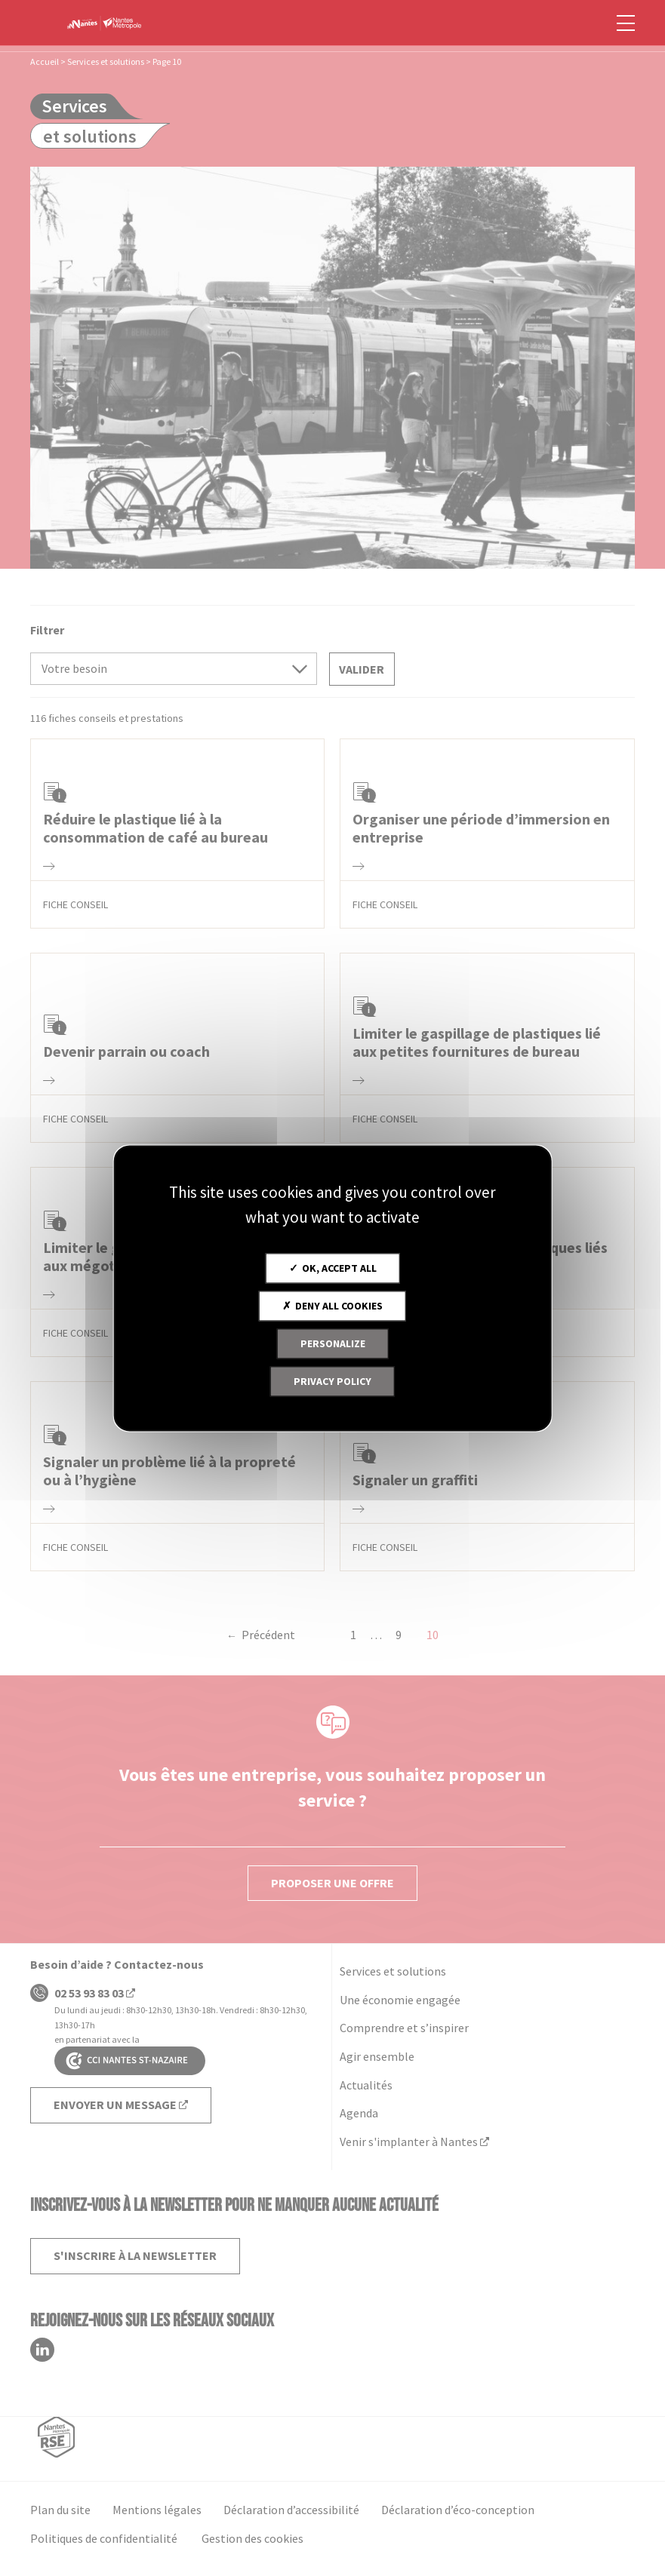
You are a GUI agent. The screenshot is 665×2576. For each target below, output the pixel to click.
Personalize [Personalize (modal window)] (332, 1343)
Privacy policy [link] (332, 1381)
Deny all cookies (332, 1306)
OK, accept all (333, 1268)
